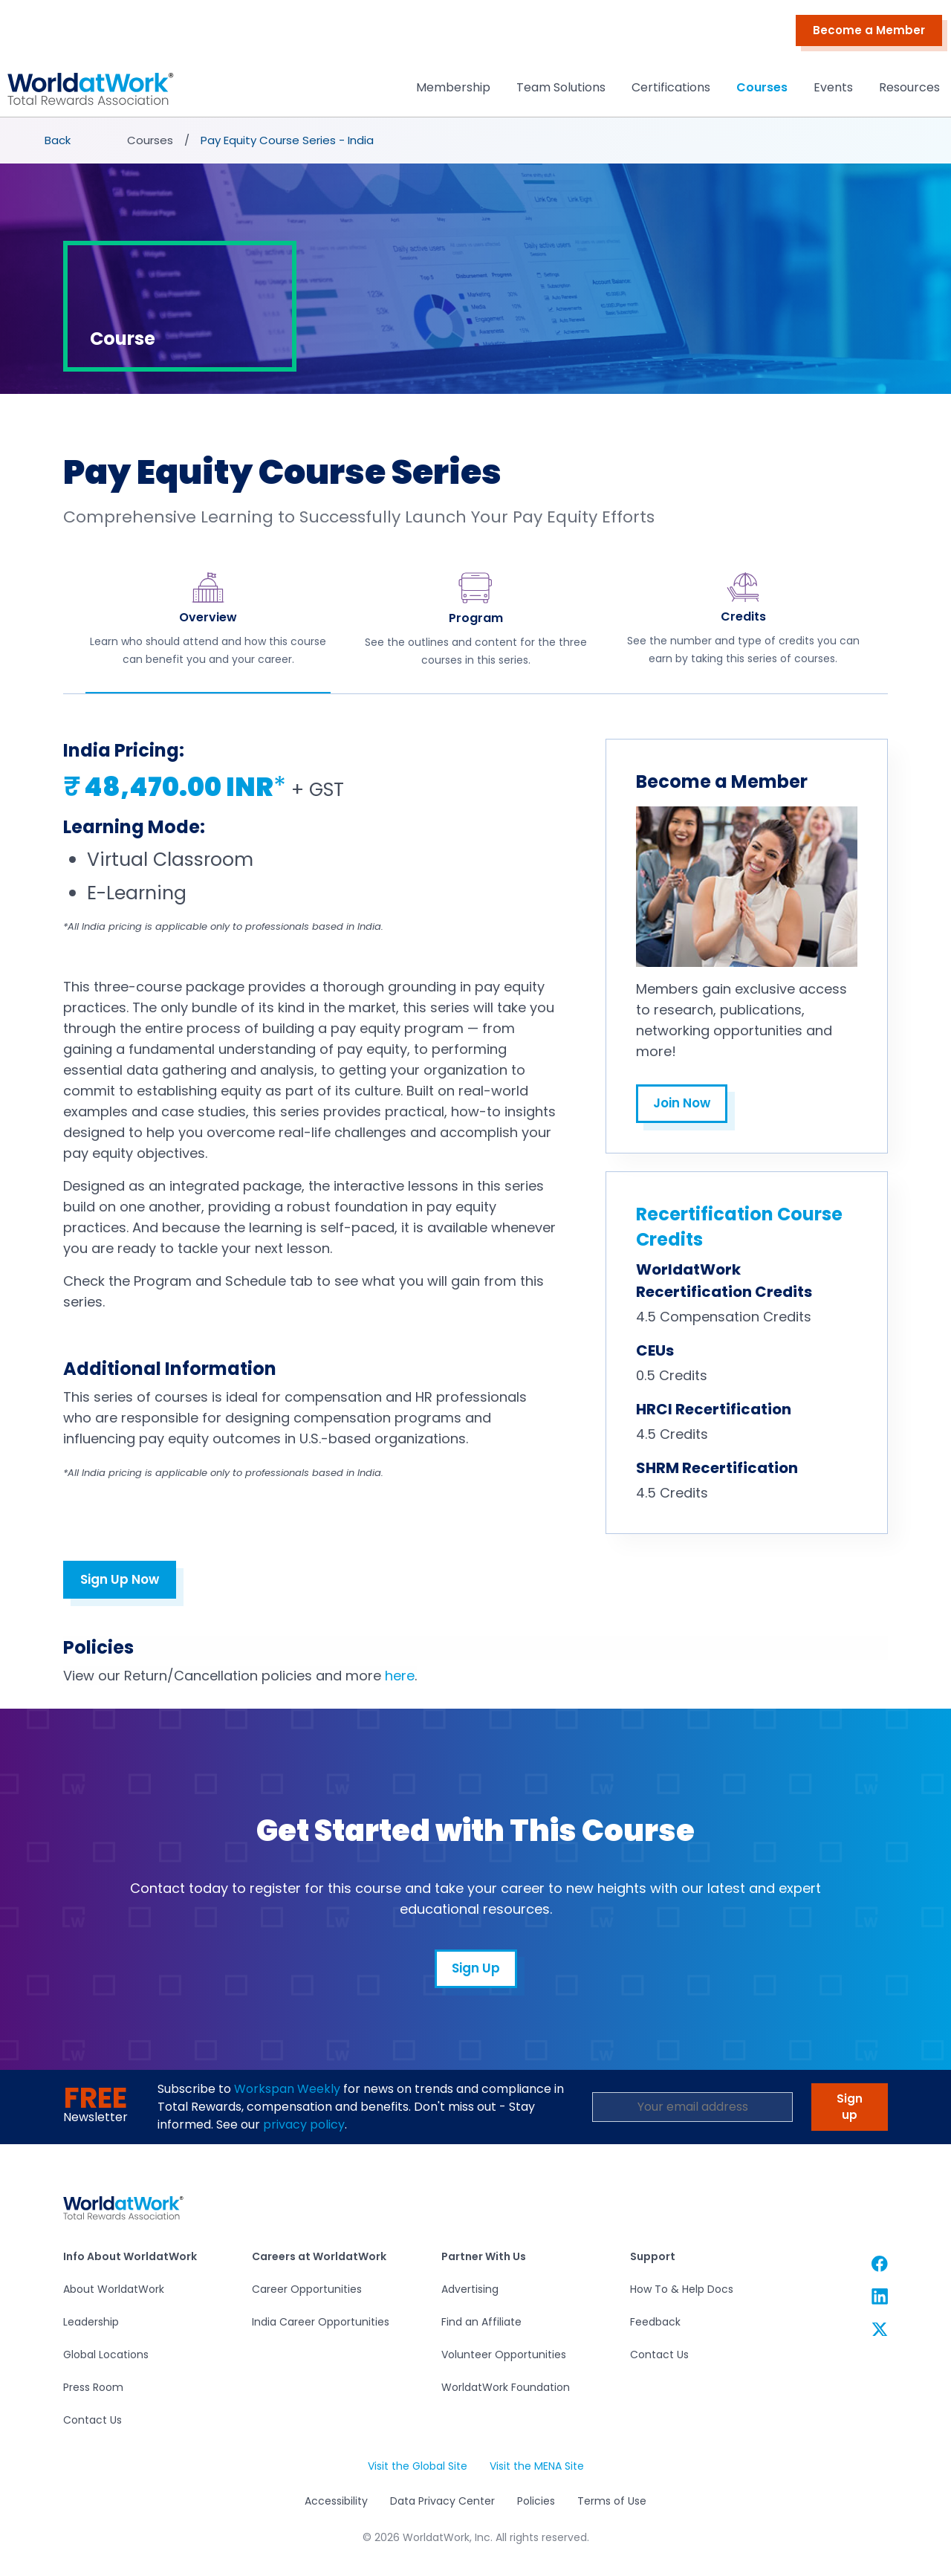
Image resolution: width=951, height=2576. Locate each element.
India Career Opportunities (320, 2321)
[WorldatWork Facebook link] (880, 2263)
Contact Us (92, 2419)
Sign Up (476, 1968)
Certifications (671, 87)
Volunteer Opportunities (503, 2354)
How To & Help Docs (681, 2289)
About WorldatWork (113, 2289)
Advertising (470, 2289)
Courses (762, 87)
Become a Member (869, 30)
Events (833, 87)
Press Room (93, 2387)
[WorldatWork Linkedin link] (880, 2296)
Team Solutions (561, 87)
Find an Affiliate (481, 2321)
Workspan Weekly (287, 2088)
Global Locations (106, 2354)
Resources (909, 87)
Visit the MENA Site (537, 2466)
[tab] (208, 629)
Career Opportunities (307, 2289)
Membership (453, 87)
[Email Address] (692, 2107)
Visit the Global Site (417, 2466)
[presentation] (59, 140)
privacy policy (304, 2124)
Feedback (655, 2321)
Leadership (91, 2321)
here (400, 1675)
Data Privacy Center (442, 2501)
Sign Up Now (119, 1579)
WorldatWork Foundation (505, 2387)
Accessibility (336, 2501)
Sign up (850, 2107)
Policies (536, 2501)
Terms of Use (611, 2501)
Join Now (681, 1103)
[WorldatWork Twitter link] (880, 2328)
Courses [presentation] (150, 140)
